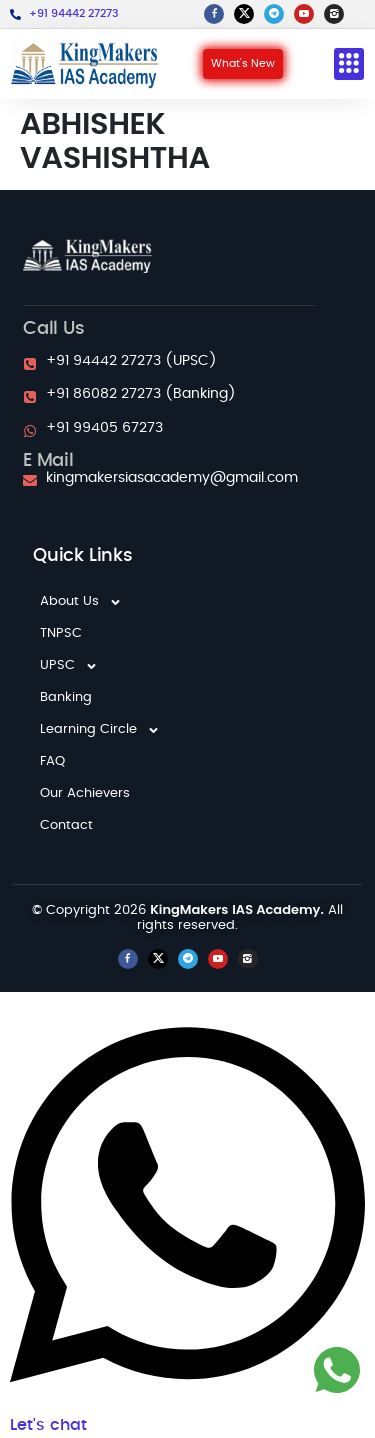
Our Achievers (85, 793)
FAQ (52, 761)
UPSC (69, 666)
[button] (349, 64)
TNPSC (61, 633)
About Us (81, 602)
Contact (66, 825)
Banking (66, 697)
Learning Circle (100, 730)
